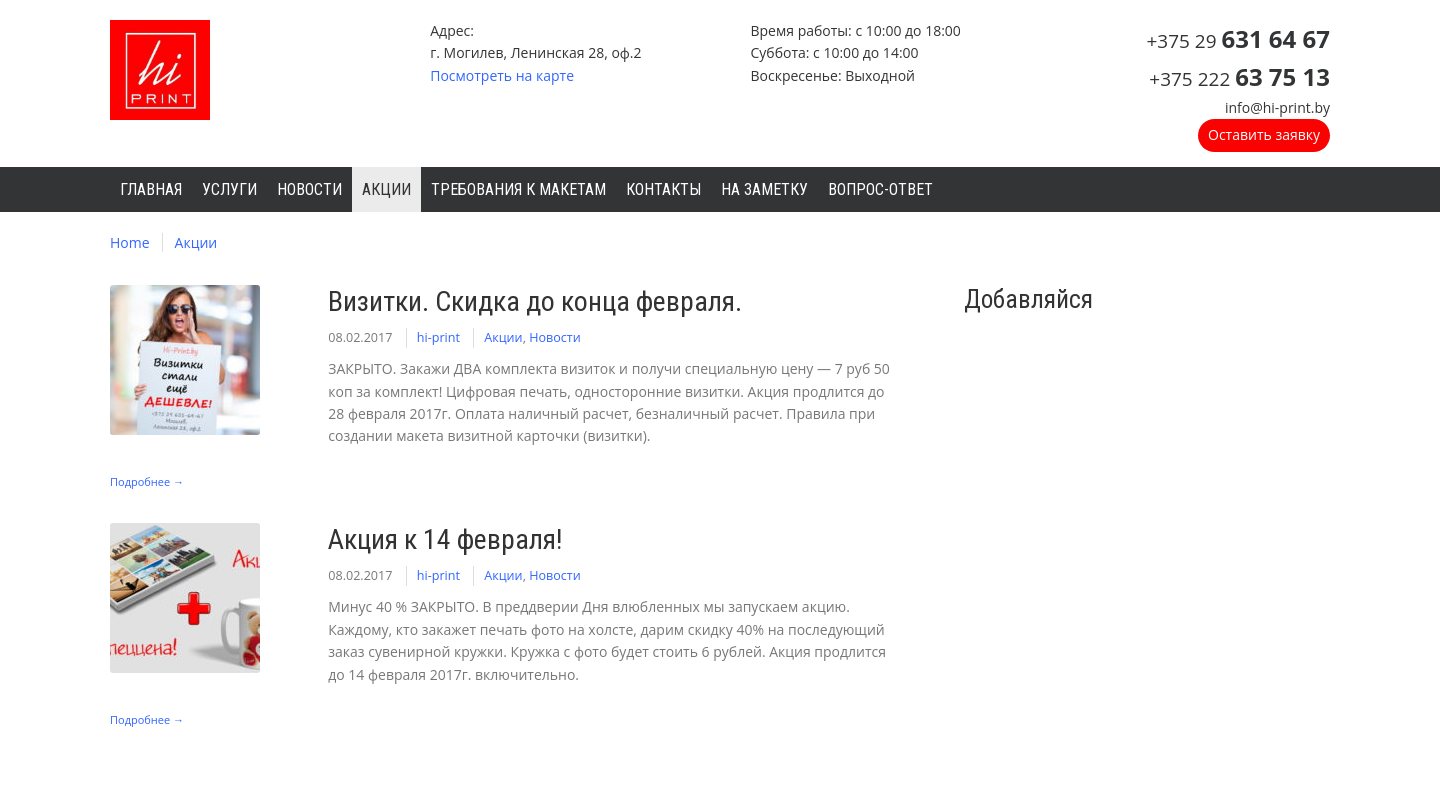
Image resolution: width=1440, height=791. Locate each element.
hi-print (438, 337)
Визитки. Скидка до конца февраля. (535, 301)
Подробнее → (147, 481)
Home (130, 242)
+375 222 (1239, 79)
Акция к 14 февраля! (445, 539)
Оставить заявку (1264, 134)
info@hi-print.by (1277, 107)
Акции (196, 242)
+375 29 (1238, 41)
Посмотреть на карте (502, 75)
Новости (555, 337)
